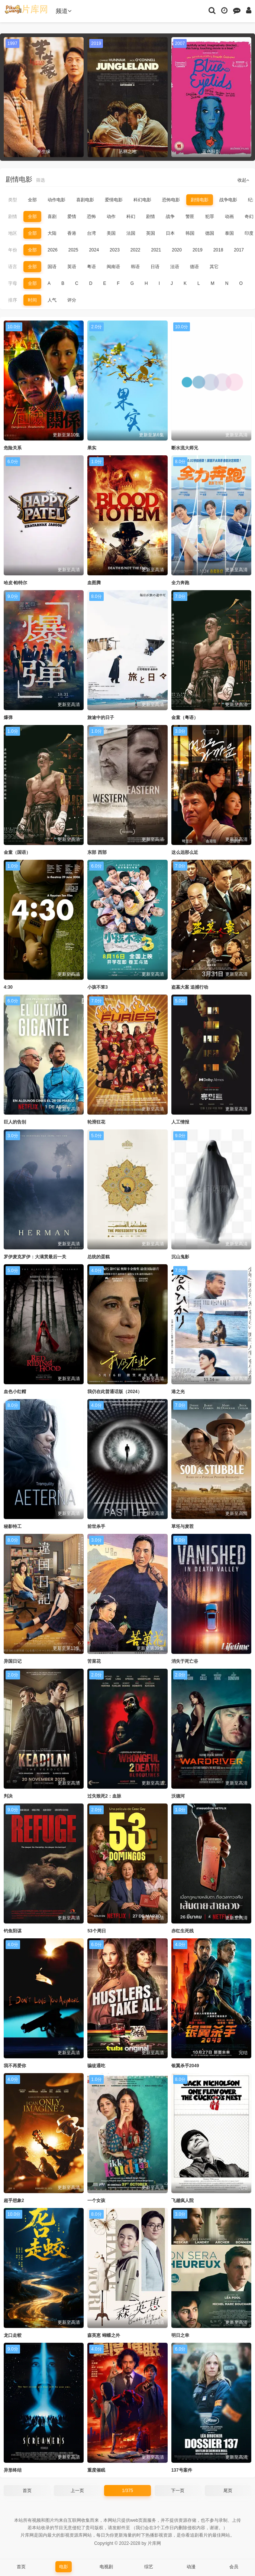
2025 (73, 250)
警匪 (189, 216)
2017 (239, 250)
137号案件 (181, 2470)
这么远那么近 (184, 852)
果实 (91, 448)
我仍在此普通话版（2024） (114, 1391)
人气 (52, 300)
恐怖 (91, 216)
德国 (209, 233)
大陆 (52, 233)
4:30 (8, 987)
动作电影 (56, 199)
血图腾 (94, 582)
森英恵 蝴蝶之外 (103, 2335)
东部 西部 (96, 852)
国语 (52, 266)
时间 (32, 300)
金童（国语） (17, 852)
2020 (177, 250)
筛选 (40, 180)
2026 (53, 250)
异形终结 (13, 2470)
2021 (156, 250)
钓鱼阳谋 (13, 1930)
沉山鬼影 (180, 1256)
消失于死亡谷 (184, 1661)
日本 (170, 233)
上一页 (77, 2490)
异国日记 (13, 1661)
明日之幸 (180, 2335)
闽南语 (113, 266)
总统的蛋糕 (98, 1256)
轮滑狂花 (96, 1122)
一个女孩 (96, 2200)
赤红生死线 (182, 1930)
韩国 (189, 233)
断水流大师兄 (184, 448)
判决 (8, 1796)
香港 (71, 233)
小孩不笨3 (97, 987)
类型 (12, 199)
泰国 (229, 233)
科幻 (130, 216)
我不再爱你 (15, 2065)
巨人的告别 (15, 1122)
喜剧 (52, 216)
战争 (170, 216)
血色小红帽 (15, 1391)
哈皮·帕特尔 (15, 582)
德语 (194, 266)
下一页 (177, 2490)
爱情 (71, 216)
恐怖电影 (171, 199)
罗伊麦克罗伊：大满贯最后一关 (35, 1256)
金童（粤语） (184, 717)
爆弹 (8, 717)
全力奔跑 (180, 582)
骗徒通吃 (96, 2065)
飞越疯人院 (182, 2200)
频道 (63, 11)
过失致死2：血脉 (104, 1796)
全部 (32, 199)
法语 (174, 266)
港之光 (178, 1391)
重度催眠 (96, 2470)
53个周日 (96, 1930)
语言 (12, 266)
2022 (135, 250)
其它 (214, 266)
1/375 (127, 2490)
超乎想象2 (14, 2200)
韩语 (135, 266)
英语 (71, 266)
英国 (150, 233)
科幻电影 (142, 199)
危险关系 (13, 448)
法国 (130, 233)
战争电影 (228, 199)
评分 (71, 300)
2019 (198, 250)
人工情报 (180, 1122)
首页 (27, 2490)
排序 (12, 300)
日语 (155, 266)
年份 (12, 250)
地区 (12, 233)
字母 (12, 283)
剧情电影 (200, 199)
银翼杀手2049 (185, 2065)
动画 (229, 216)
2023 (115, 250)
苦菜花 (94, 1661)
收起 (243, 180)
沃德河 (178, 1796)
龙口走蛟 (13, 2335)
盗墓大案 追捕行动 (189, 987)
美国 (111, 233)
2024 (94, 250)
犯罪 (209, 216)
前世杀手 (96, 1526)
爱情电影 (114, 199)
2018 (218, 250)
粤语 (91, 266)
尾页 (227, 2490)
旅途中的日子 (100, 717)
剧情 (12, 216)
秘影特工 (13, 1526)
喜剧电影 (85, 199)
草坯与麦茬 (182, 1526)
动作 (111, 216)
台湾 (91, 233)
